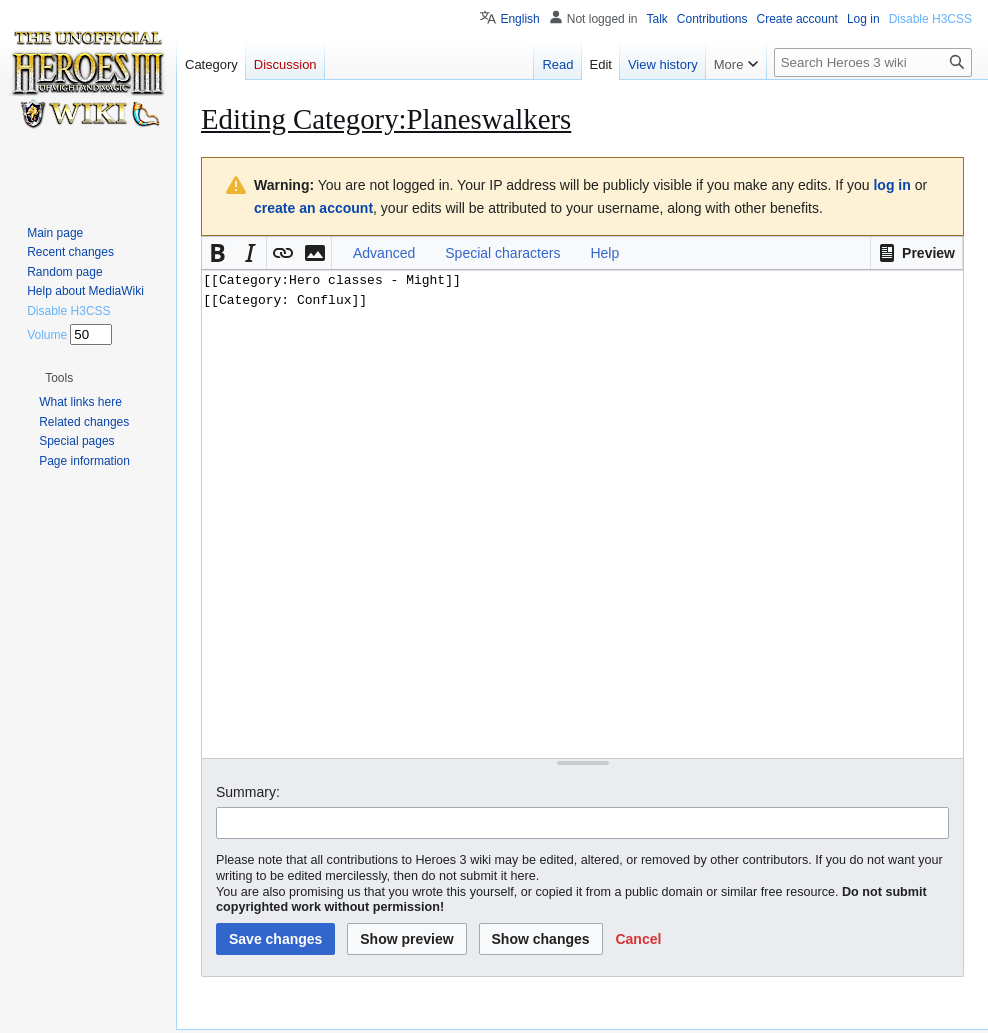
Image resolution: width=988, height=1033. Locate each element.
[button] (916, 253)
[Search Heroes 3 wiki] (873, 62)
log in (891, 185)
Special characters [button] (502, 253)
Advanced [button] (384, 253)
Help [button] (604, 253)
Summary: (248, 792)
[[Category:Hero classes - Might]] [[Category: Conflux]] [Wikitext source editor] (582, 513)
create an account (313, 208)
